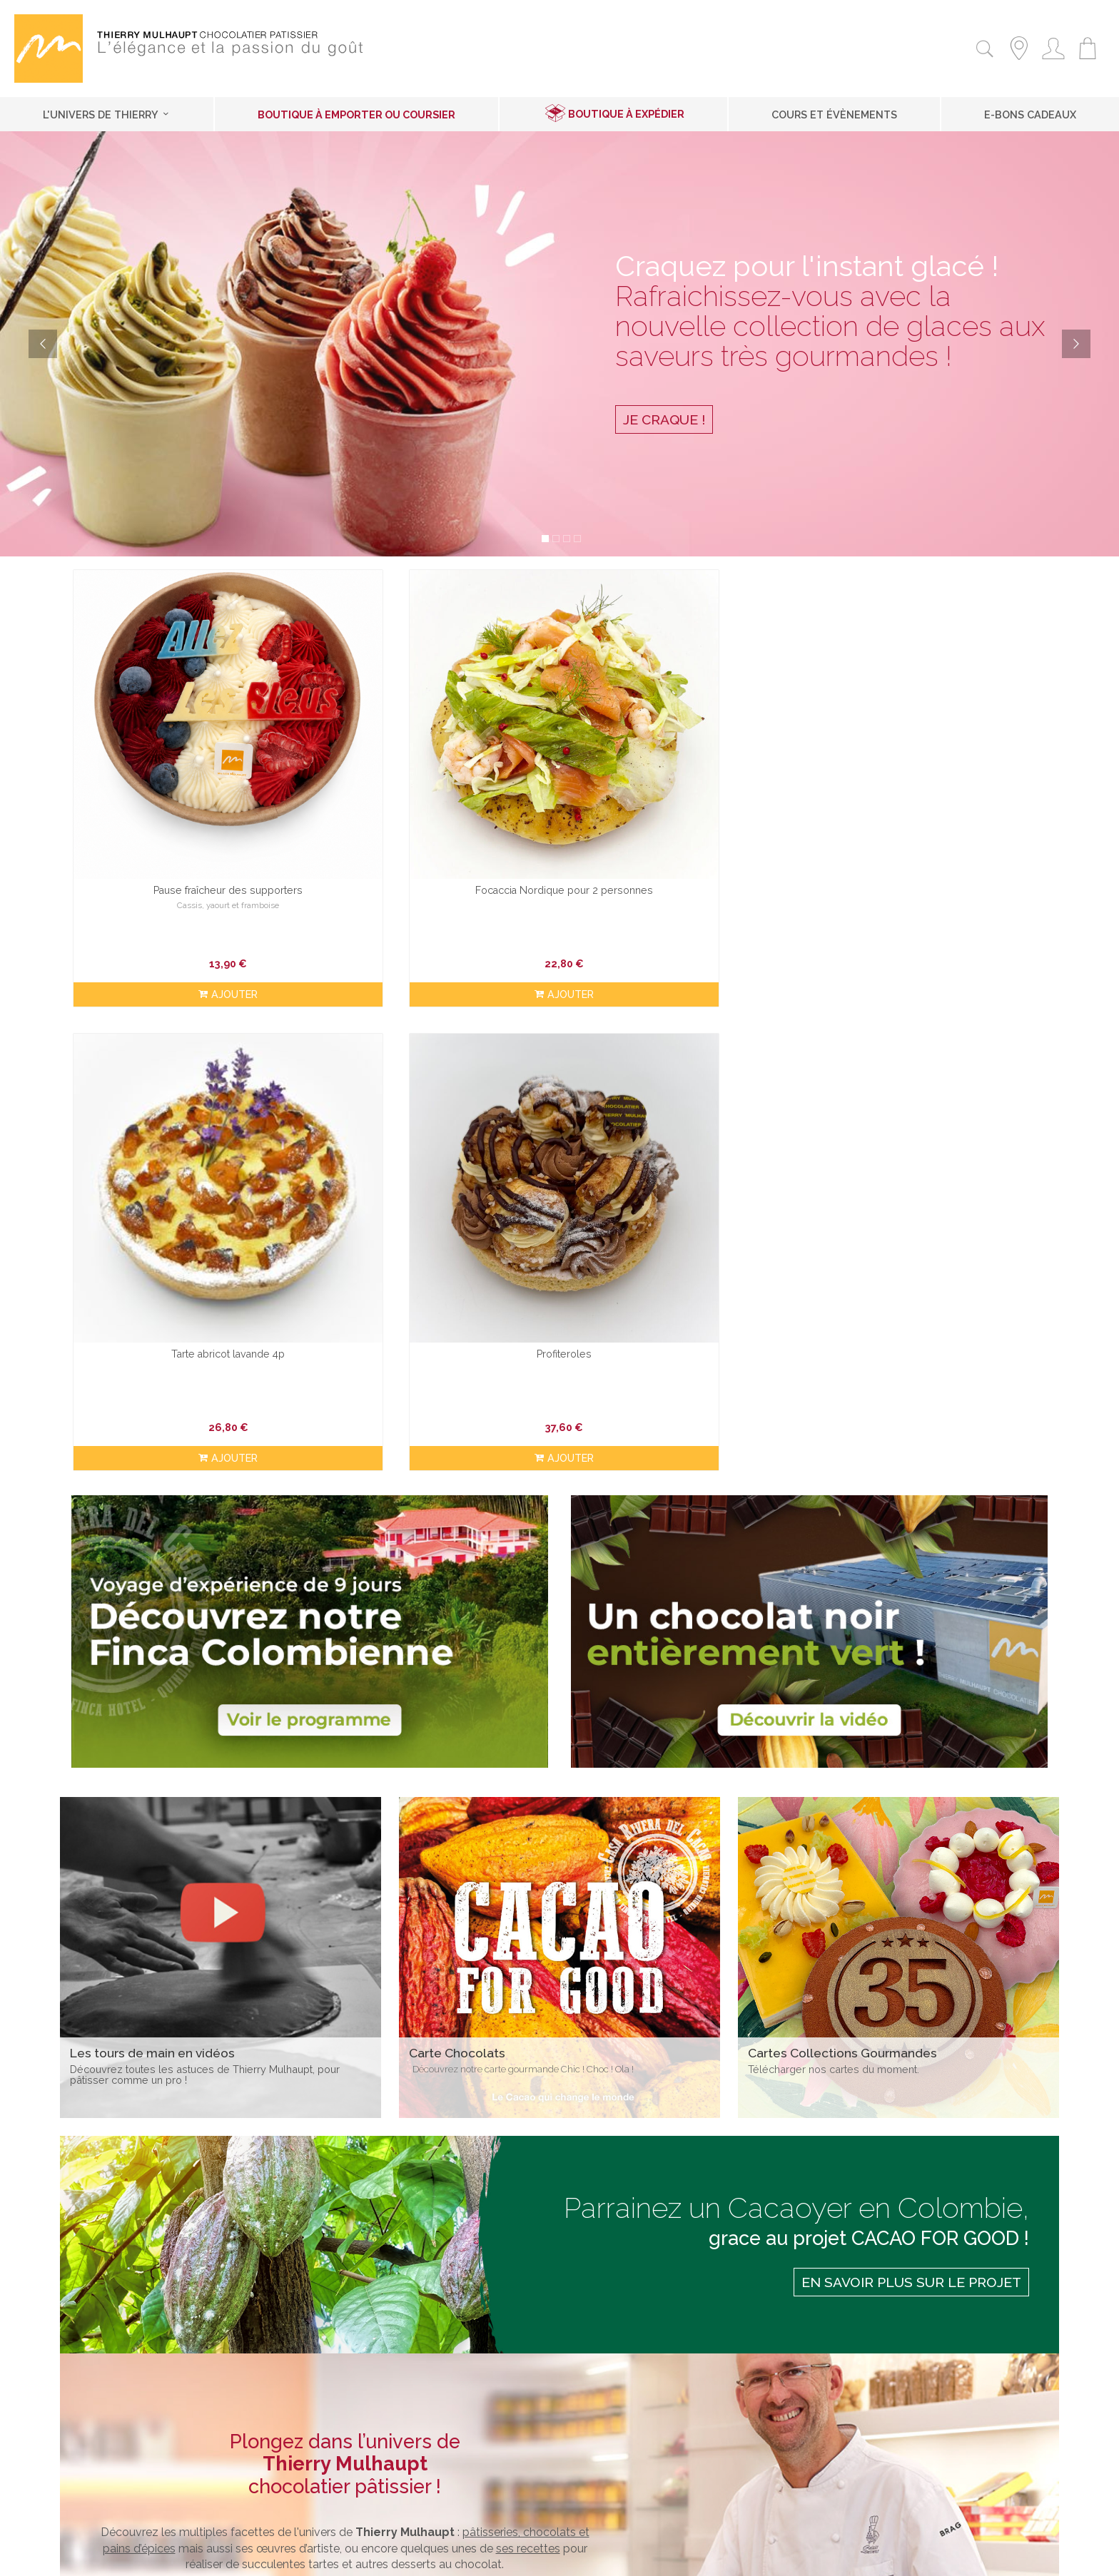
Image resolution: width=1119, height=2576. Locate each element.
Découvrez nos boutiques (344, 2095)
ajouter (184, 911)
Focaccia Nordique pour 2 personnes (435, 806)
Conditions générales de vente (163, 2433)
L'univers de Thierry (107, 114)
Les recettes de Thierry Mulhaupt (503, 2414)
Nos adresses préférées (478, 2452)
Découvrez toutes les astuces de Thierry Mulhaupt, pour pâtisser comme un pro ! (205, 1524)
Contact (485, 2557)
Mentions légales (543, 2557)
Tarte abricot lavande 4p (684, 806)
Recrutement (117, 2452)
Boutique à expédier (626, 114)
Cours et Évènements (834, 114)
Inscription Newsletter (849, 2378)
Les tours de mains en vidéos (492, 2433)
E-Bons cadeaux (1030, 114)
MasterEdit (709, 2557)
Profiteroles (934, 806)
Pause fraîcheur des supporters (184, 806)
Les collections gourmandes (491, 2396)
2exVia (650, 2557)
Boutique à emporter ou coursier (356, 114)
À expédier (112, 2396)
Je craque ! (664, 419)
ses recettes (528, 1998)
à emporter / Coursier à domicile (235, 2396)
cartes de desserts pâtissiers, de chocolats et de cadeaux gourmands (381, 2051)
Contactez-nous (126, 2414)
